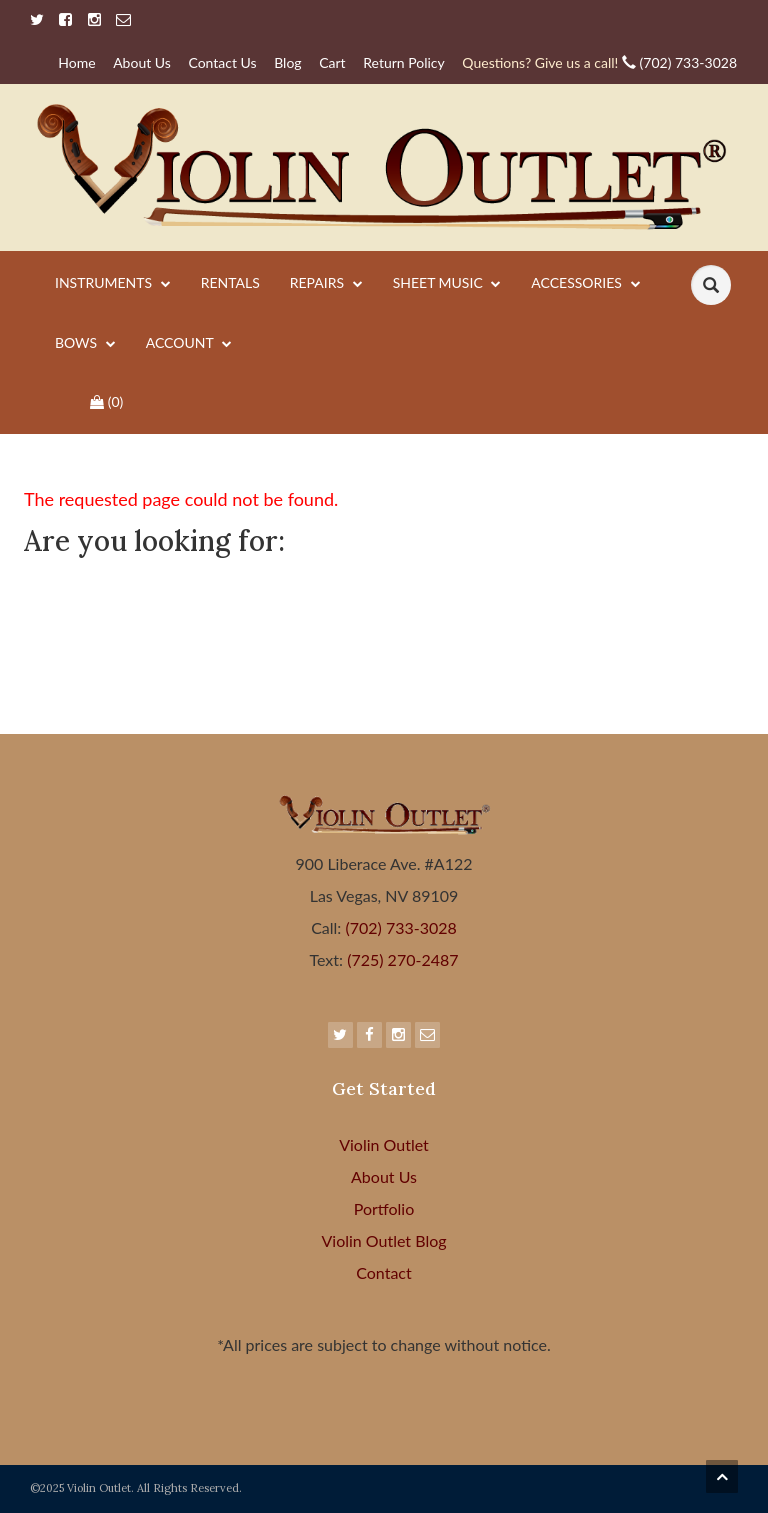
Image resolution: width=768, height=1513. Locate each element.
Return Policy (404, 62)
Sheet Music (447, 284)
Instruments (113, 284)
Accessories (585, 284)
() (106, 401)
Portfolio (384, 1208)
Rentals (230, 282)
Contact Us (222, 62)
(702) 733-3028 (599, 62)
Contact (383, 1272)
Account (189, 344)
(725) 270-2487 (400, 959)
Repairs (326, 284)
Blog (287, 62)
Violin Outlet (384, 1144)
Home (76, 62)
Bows (85, 344)
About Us (142, 62)
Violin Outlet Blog (383, 1240)
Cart (332, 62)
